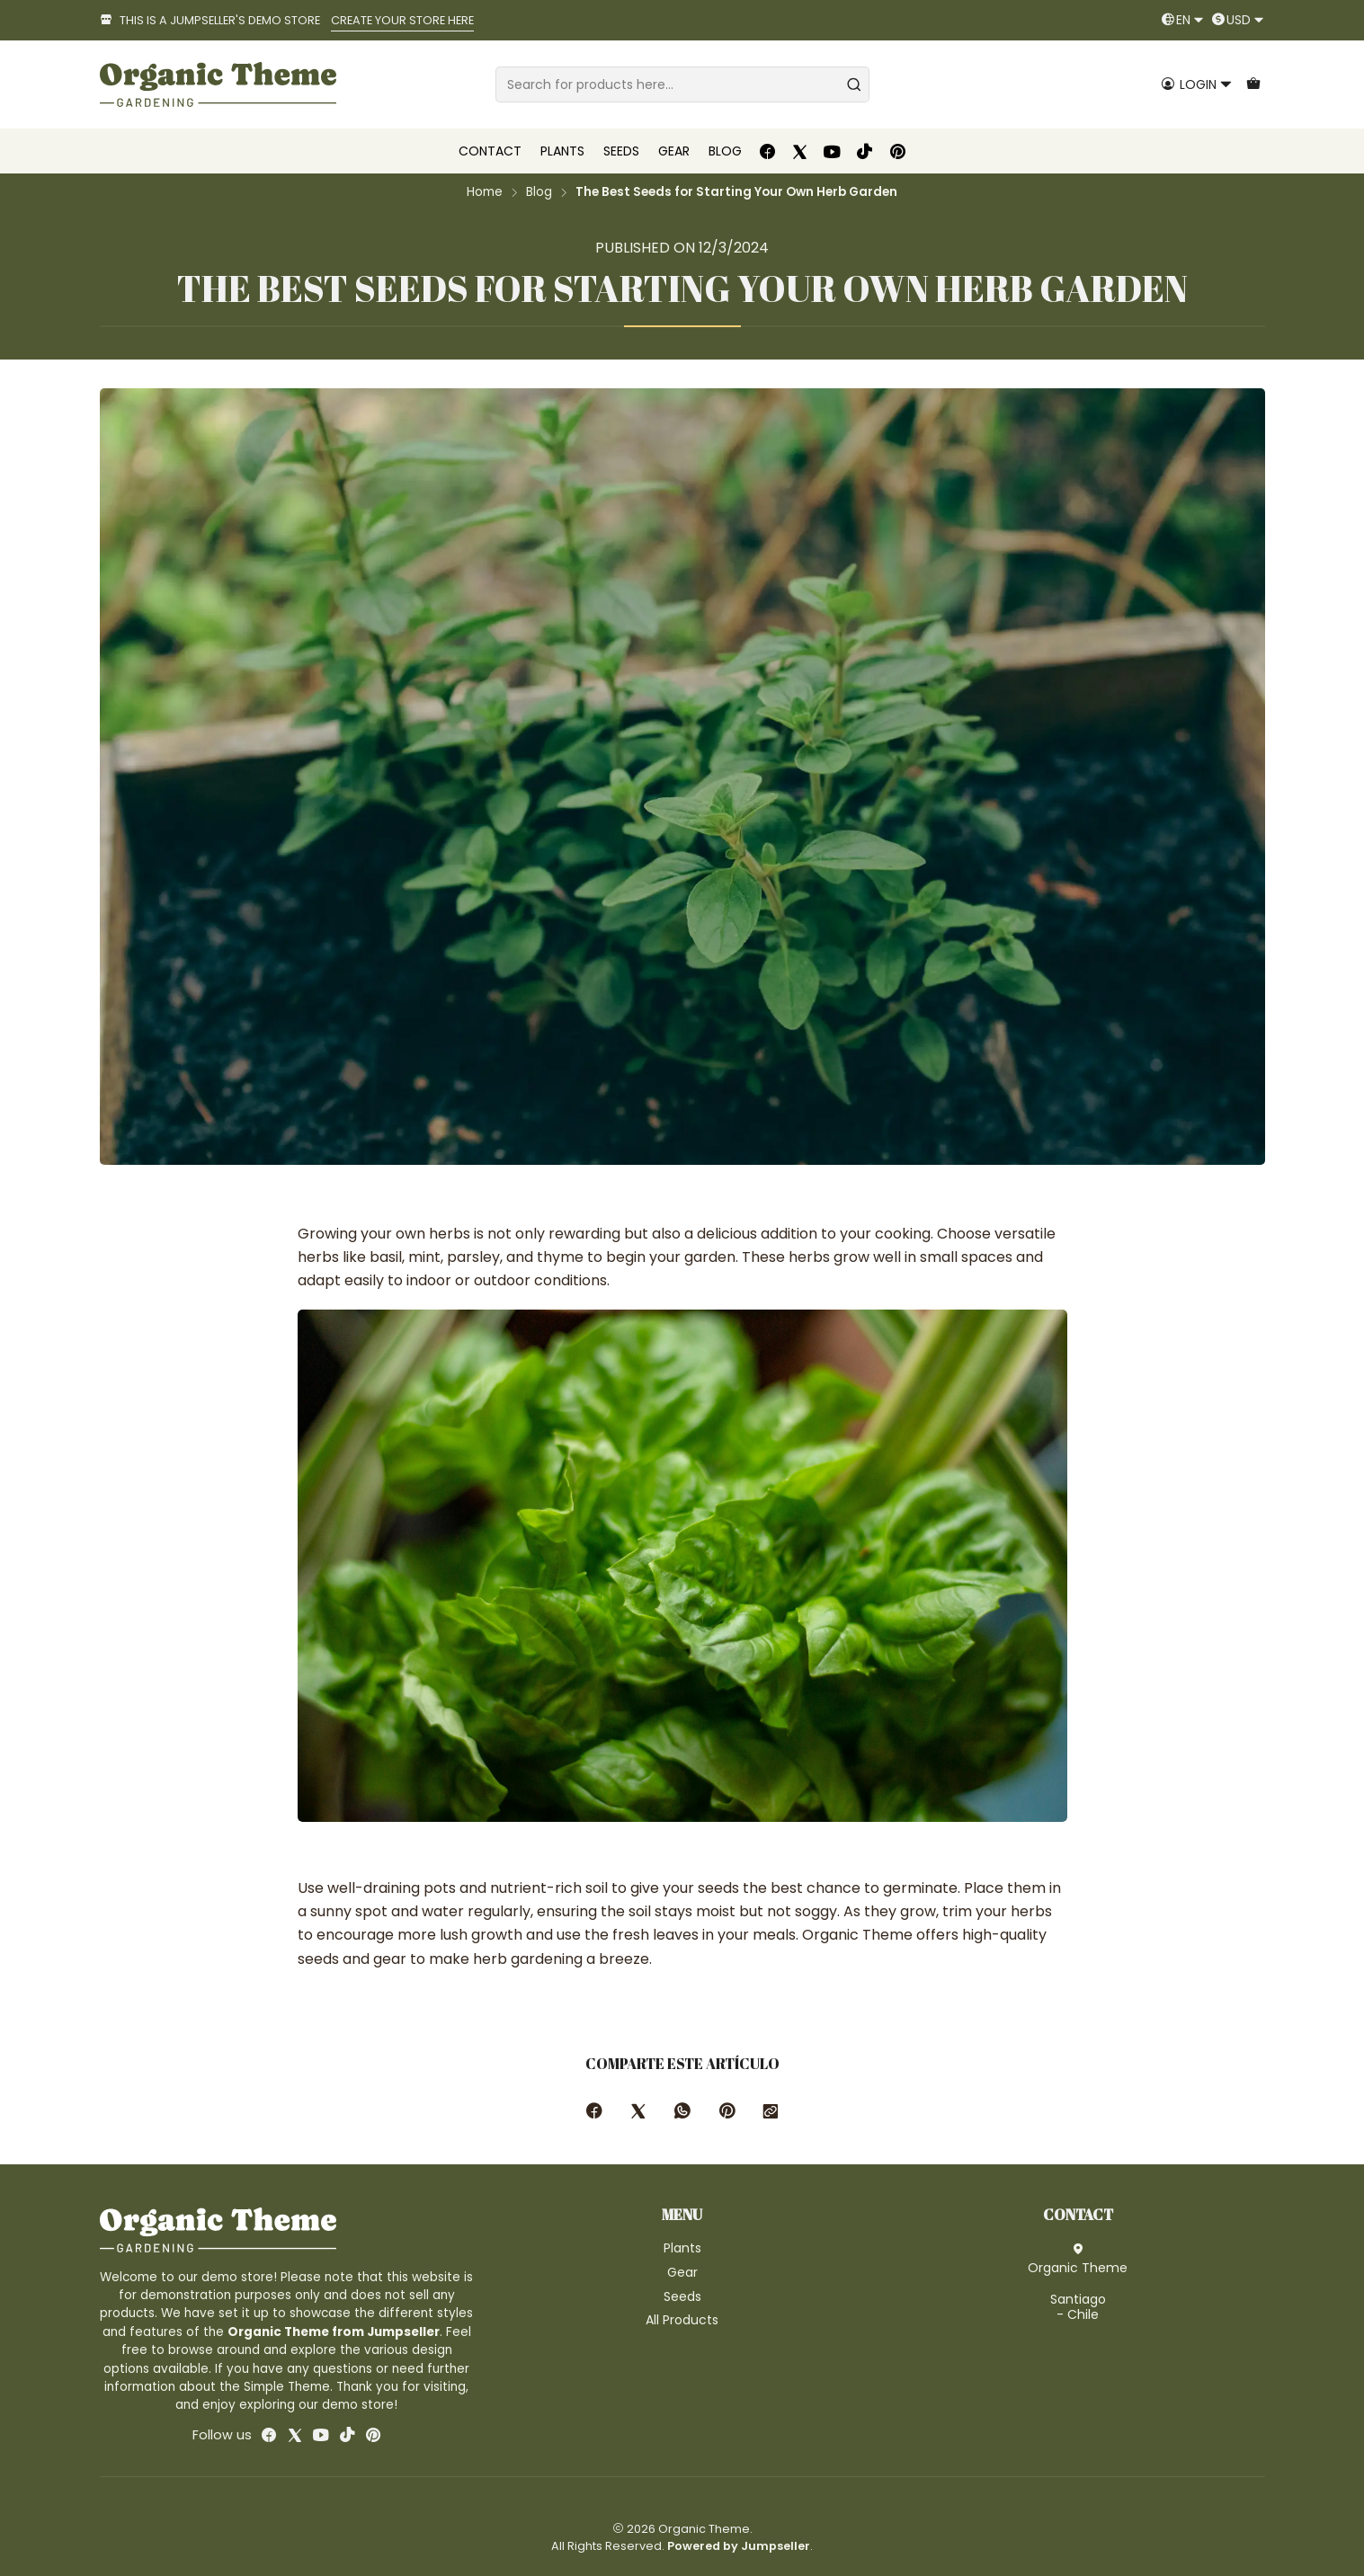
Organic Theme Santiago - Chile (1078, 2283)
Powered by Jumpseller (738, 2546)
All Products (682, 2320)
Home (485, 192)
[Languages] (1182, 20)
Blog (539, 192)
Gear (682, 2272)
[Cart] (1253, 85)
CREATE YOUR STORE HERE (402, 20)
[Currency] (1237, 20)
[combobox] (682, 84)
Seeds (682, 2296)
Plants (682, 2248)
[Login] (1196, 85)
